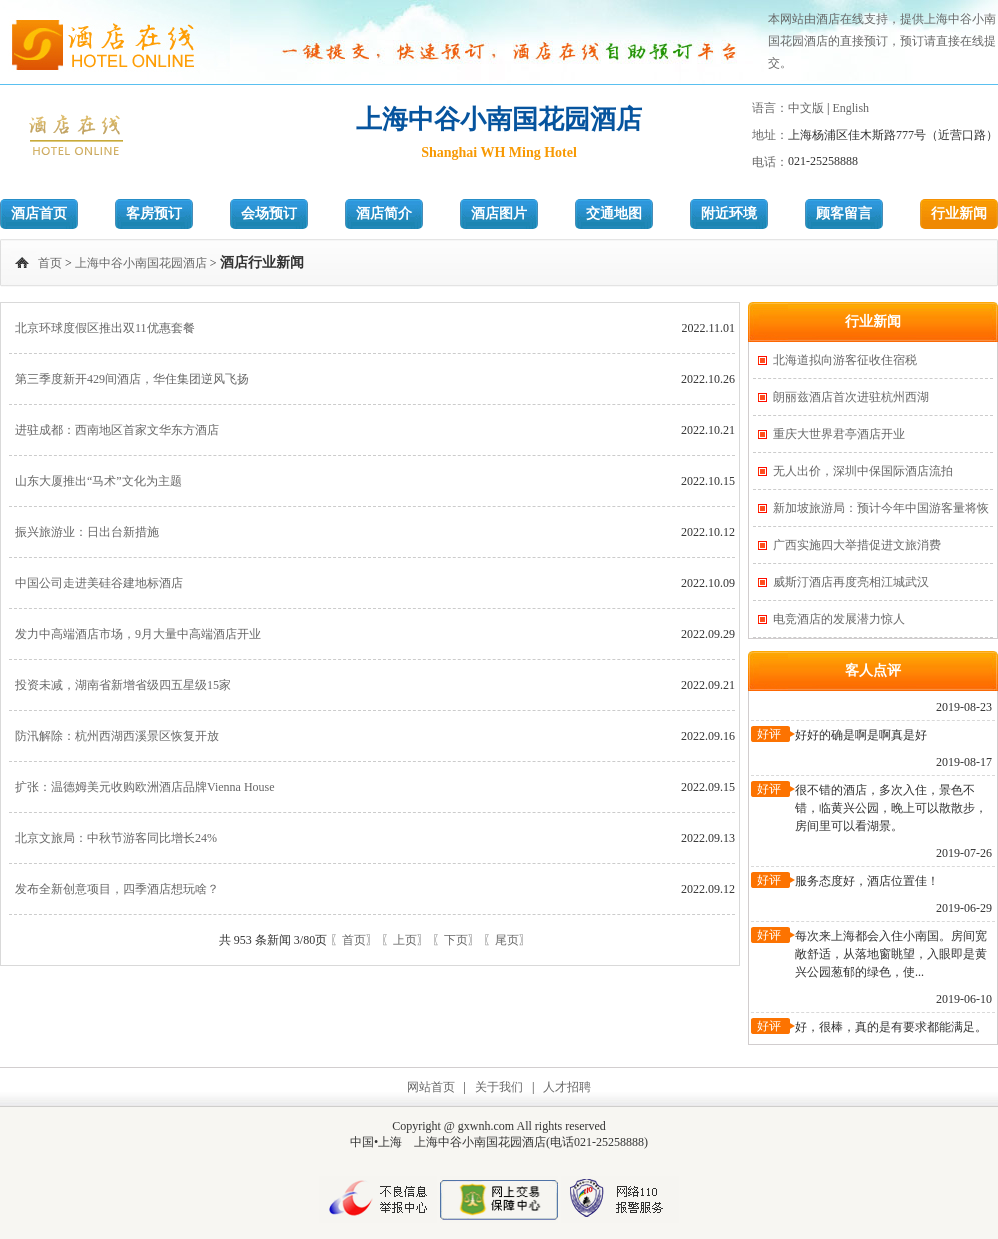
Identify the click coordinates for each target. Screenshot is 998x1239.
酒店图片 (499, 213)
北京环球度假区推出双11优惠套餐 (105, 328)
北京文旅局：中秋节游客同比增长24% (116, 838)
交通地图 (614, 213)
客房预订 (154, 213)
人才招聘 (567, 1087)
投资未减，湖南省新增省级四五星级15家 (123, 685)
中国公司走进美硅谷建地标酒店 (99, 583)
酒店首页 (39, 213)
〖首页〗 (354, 940)
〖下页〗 (456, 940)
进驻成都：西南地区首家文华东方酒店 (117, 430)
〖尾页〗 (507, 940)
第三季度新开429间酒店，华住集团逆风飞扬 (132, 379)
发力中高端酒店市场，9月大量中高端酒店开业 (138, 634)
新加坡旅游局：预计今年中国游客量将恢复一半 (881, 513)
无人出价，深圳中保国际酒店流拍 (863, 471)
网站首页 (431, 1087)
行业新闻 (959, 213)
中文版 (806, 108)
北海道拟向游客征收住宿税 (845, 360)
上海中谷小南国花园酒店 (141, 263)
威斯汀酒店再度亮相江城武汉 (851, 582)
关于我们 (499, 1087)
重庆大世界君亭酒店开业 (839, 434)
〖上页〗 (405, 940)
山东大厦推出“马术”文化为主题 (98, 481)
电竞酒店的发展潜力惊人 (839, 619)
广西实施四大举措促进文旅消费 (857, 545)
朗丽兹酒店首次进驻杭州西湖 (851, 397)
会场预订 (269, 213)
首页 (50, 263)
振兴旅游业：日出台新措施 (87, 532)
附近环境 (729, 213)
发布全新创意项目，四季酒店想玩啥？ (117, 889)
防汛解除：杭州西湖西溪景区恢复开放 (117, 736)
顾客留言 (844, 213)
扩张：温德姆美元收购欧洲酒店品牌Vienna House (145, 787)
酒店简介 (384, 213)
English (850, 108)
